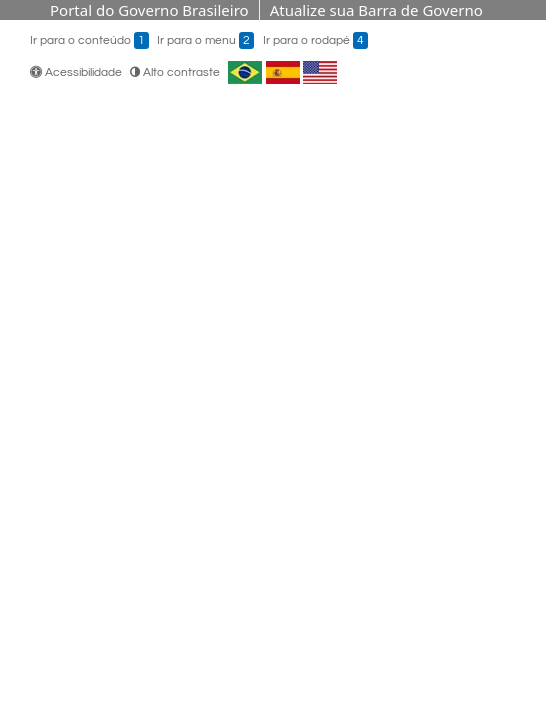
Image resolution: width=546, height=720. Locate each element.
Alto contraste (175, 72)
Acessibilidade (77, 72)
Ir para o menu (205, 40)
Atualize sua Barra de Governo (376, 10)
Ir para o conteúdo (89, 40)
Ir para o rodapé (315, 40)
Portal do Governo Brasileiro (149, 10)
